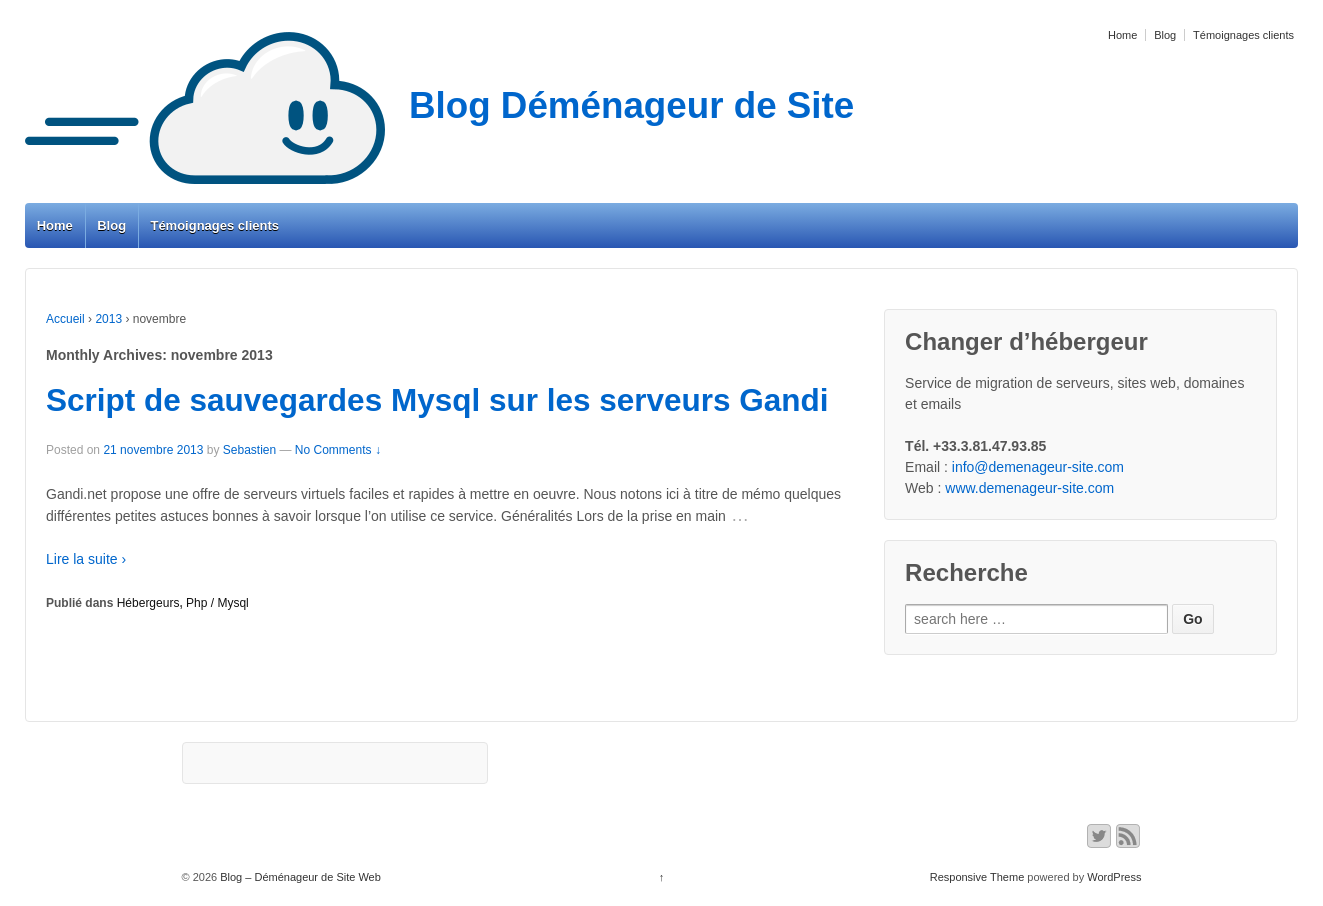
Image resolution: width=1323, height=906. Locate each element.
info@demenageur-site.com (1038, 467)
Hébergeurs (148, 603)
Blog (1165, 35)
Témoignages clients (1243, 35)
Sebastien (249, 450)
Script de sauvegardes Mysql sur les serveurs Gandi (437, 400)
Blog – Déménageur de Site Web (299, 877)
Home (1122, 35)
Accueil (65, 319)
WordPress (1114, 877)
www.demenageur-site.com (1029, 488)
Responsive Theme (977, 877)
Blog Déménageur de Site (439, 105)
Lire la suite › (86, 559)
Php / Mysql (217, 603)
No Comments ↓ (338, 450)
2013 (108, 319)
